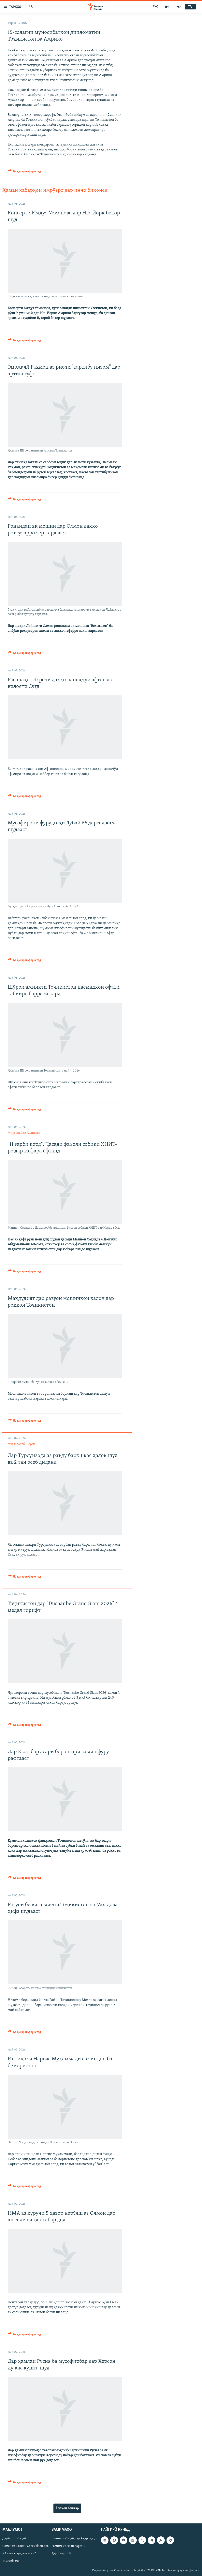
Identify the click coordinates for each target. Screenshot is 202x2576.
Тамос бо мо (10, 2561)
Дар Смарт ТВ (61, 2553)
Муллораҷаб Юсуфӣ (21, 1444)
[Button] (24, 172)
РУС (155, 6)
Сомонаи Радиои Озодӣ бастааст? (25, 2546)
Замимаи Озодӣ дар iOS (68, 2546)
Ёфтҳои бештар (67, 2508)
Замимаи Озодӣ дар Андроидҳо (74, 2538)
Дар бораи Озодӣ (14, 2538)
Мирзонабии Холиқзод (24, 1133)
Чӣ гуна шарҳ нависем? (19, 2553)
